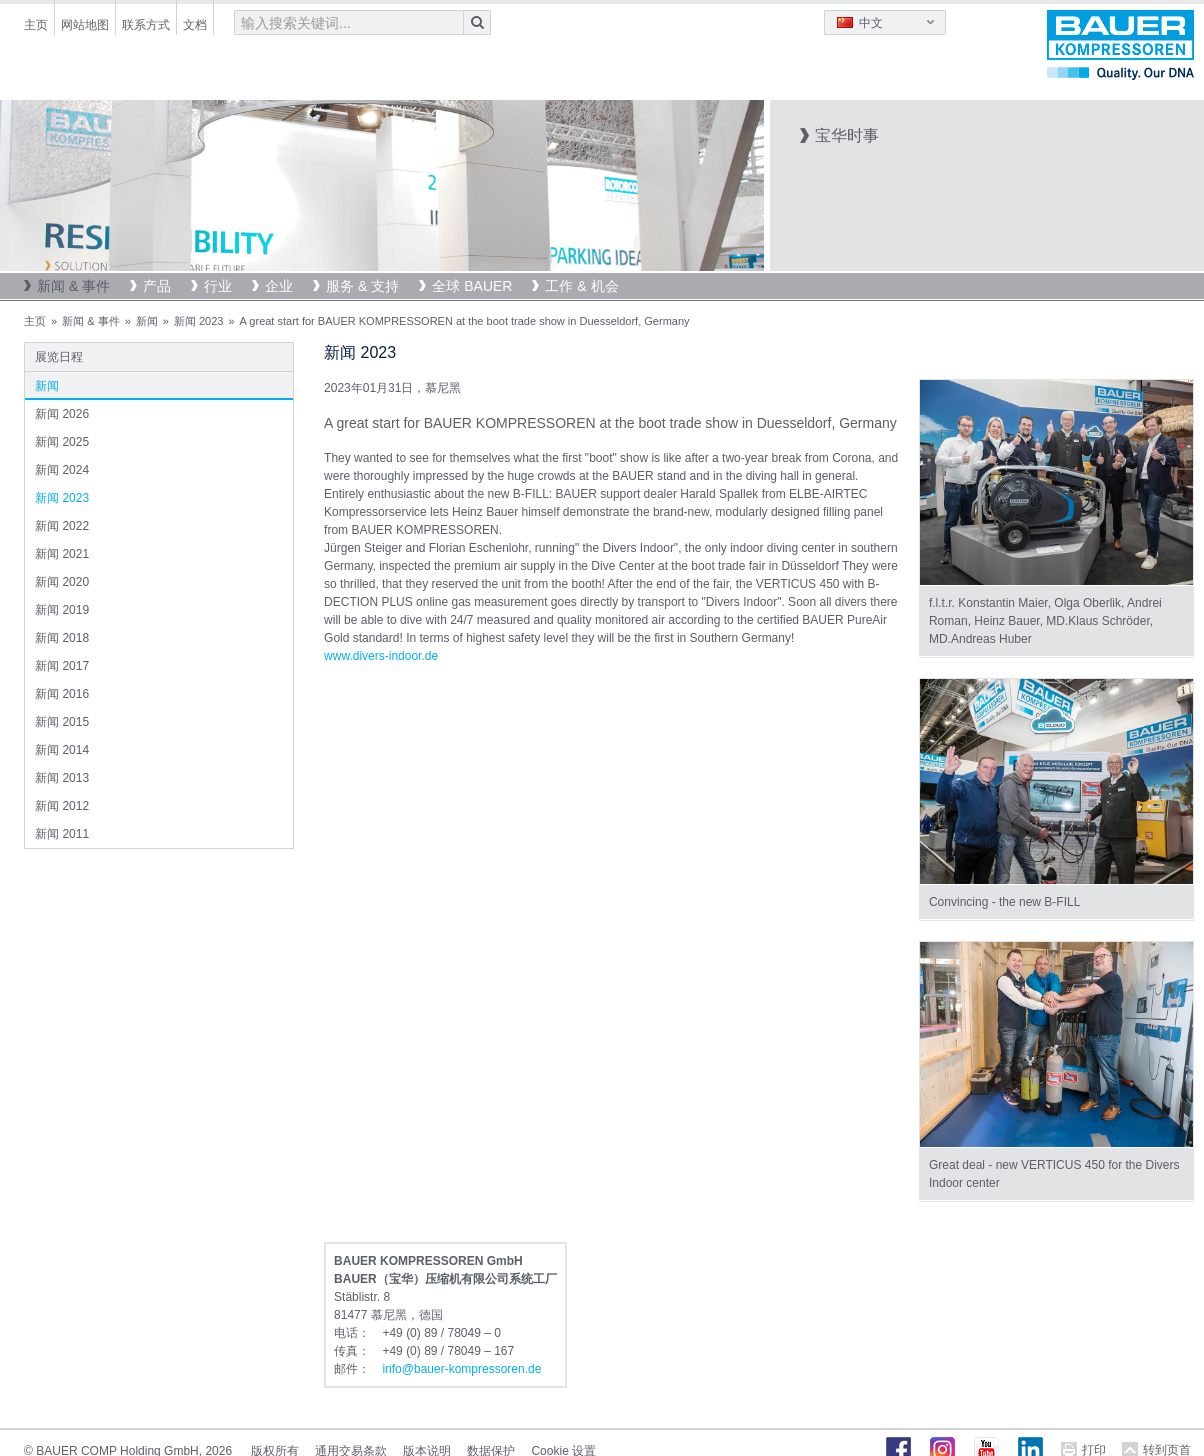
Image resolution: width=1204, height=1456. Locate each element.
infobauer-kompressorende (461, 1369)
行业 (218, 286)
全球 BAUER (472, 286)
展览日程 (59, 357)
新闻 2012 (62, 806)
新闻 (147, 321)
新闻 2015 (62, 722)
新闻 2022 (62, 526)
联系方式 (146, 25)
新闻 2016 (62, 694)
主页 (36, 25)
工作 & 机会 (581, 286)
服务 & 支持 (362, 286)
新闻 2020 (62, 582)
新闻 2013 (62, 778)
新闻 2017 (62, 666)
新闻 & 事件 (73, 286)
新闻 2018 (62, 638)
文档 (195, 25)
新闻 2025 (62, 442)
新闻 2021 (62, 554)
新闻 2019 (62, 610)
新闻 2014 (62, 750)
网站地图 (85, 25)
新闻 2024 (62, 470)
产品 (157, 286)
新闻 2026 (62, 414)
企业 (279, 286)
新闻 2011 (62, 834)
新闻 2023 (199, 321)
